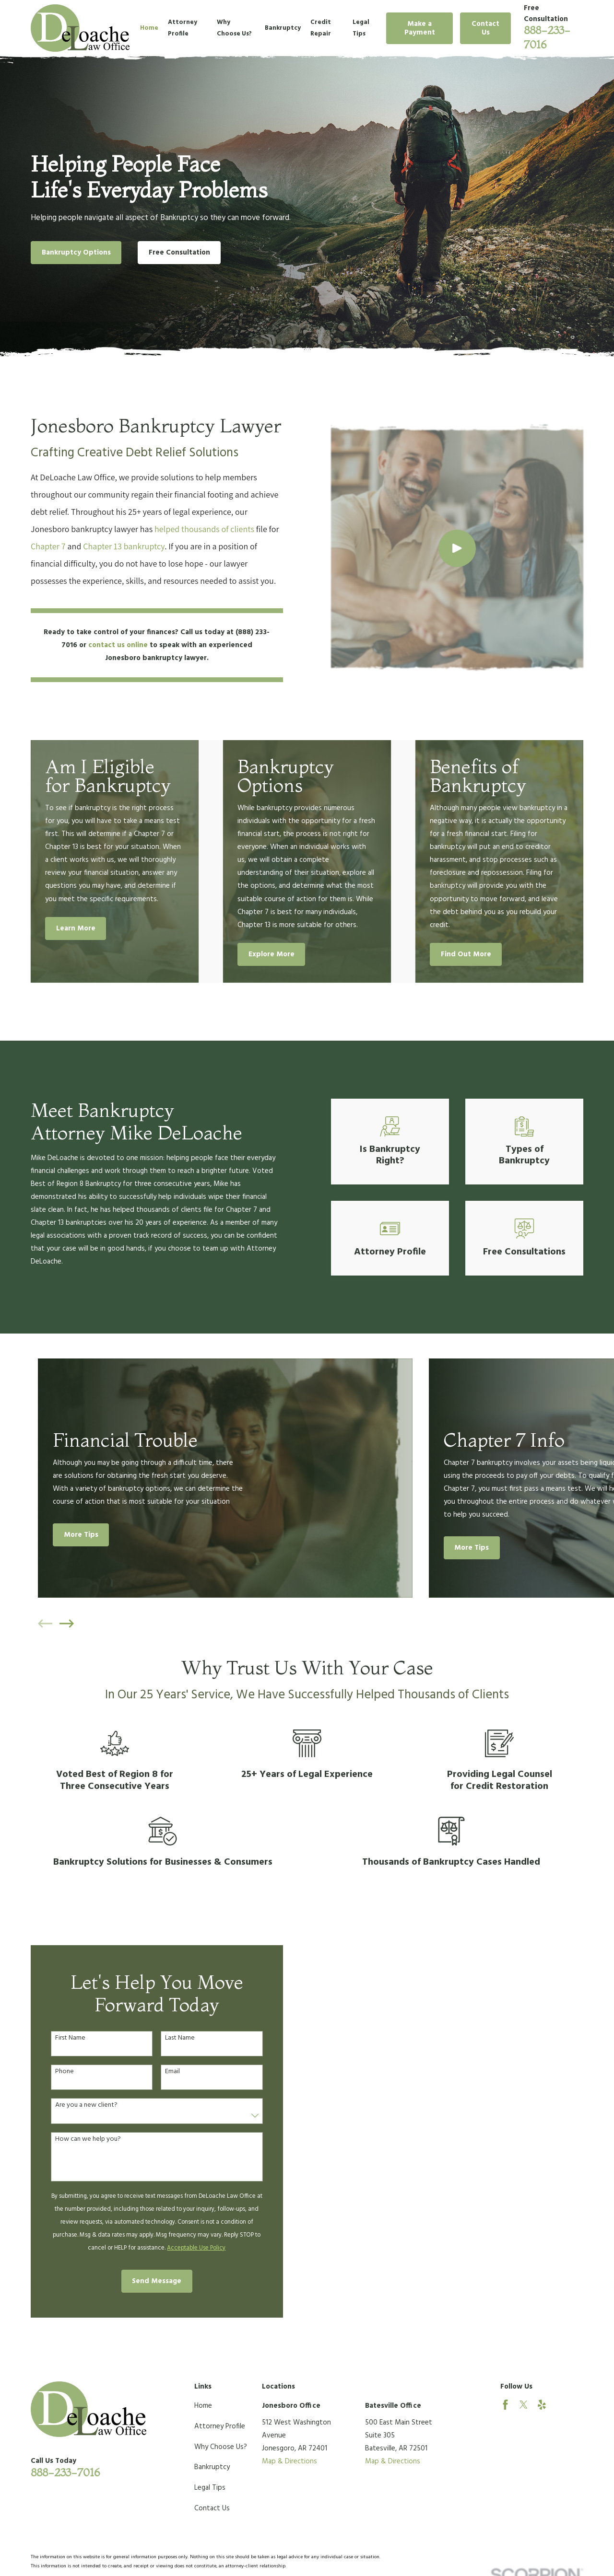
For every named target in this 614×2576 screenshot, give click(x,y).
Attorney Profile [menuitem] (182, 28)
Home (203, 2406)
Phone (50, 2072)
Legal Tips (209, 2488)
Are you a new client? (72, 2105)
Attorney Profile (219, 2426)
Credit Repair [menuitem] (320, 28)
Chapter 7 (34, 546)
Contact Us (485, 28)
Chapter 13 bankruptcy (110, 546)
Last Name (166, 2038)
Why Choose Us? (220, 2447)
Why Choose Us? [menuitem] (234, 28)
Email (158, 2072)
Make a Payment (419, 28)
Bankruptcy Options (76, 252)
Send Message (143, 2281)
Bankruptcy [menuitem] (283, 28)
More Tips (81, 1535)
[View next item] (66, 1623)
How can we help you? (74, 2139)
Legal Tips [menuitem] (361, 28)
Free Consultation (179, 252)
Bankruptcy (212, 2467)
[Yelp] (542, 2405)
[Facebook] (505, 2405)
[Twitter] (524, 2405)
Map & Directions (289, 2461)
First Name (56, 2038)
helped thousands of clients (190, 528)
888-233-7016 (65, 2472)
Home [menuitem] (149, 28)
